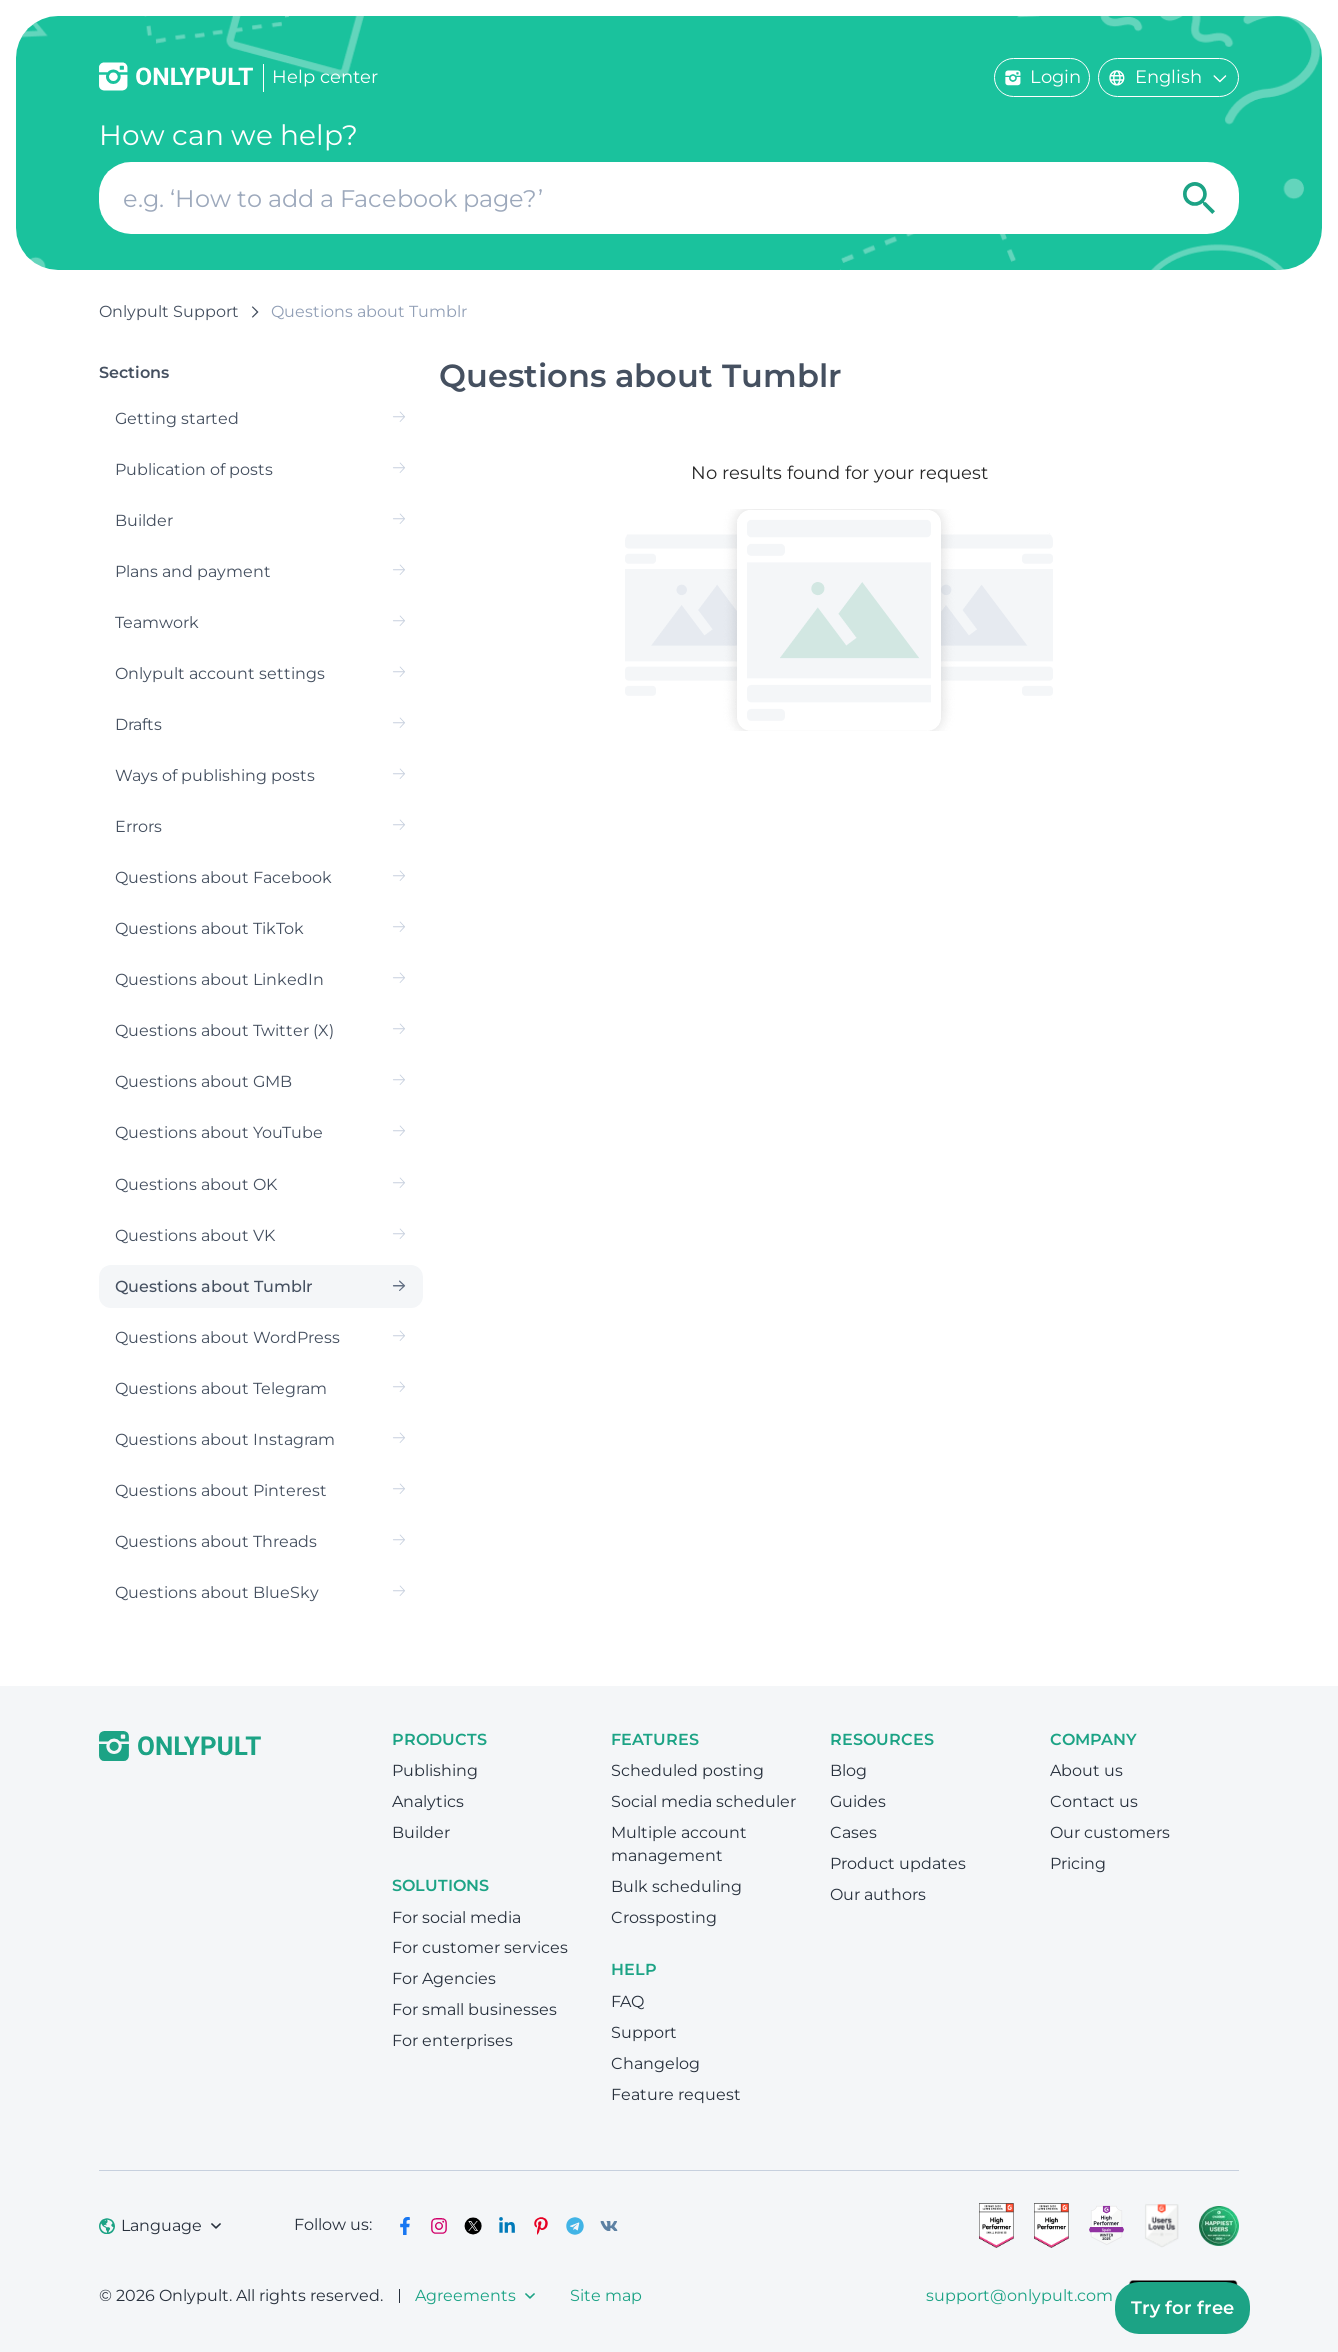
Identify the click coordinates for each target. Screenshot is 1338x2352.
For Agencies (444, 1978)
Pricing (1078, 1863)
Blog (848, 1770)
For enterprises (452, 2040)
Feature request (676, 2094)
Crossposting (664, 1917)
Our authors (878, 1894)
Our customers (1110, 1832)
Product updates (898, 1863)
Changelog (655, 2063)
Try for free (1182, 2308)
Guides (858, 1801)
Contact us (1094, 1801)
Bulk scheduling (676, 1886)
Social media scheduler (703, 1801)
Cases (853, 1832)
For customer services (480, 1947)
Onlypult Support (169, 311)
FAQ (627, 2001)
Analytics (428, 1801)
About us (1086, 1770)
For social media (456, 1917)
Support (644, 2032)
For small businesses (474, 2009)
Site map (606, 2295)
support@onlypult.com (1019, 2295)
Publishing (435, 1770)
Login (1042, 77)
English (1168, 77)
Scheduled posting (687, 1770)
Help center (325, 77)
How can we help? (228, 135)
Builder (421, 1832)
